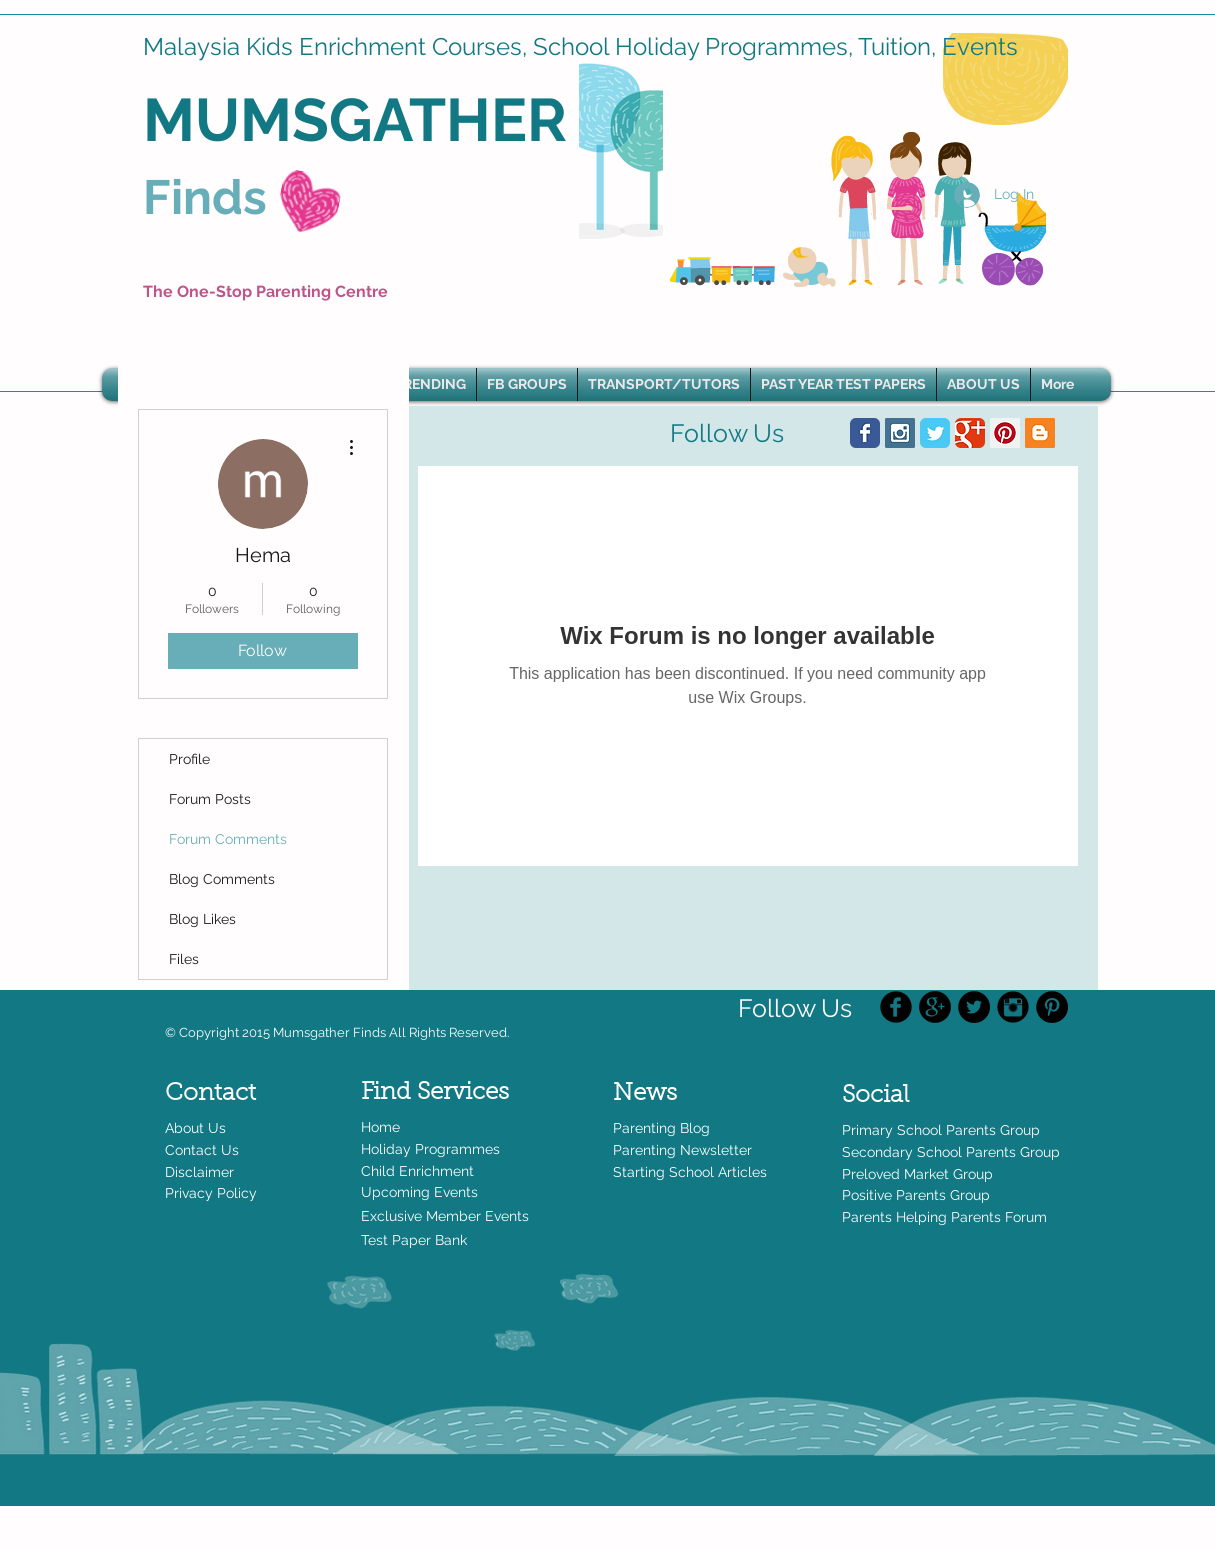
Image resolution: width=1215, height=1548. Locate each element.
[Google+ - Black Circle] (935, 1007)
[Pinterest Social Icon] (1005, 433)
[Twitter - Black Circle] (974, 1007)
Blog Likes (202, 919)
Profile (189, 759)
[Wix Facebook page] (865, 433)
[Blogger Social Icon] (1040, 433)
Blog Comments (222, 879)
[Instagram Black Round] (1013, 1007)
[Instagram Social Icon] (900, 433)
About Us (195, 1128)
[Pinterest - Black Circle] (1052, 1007)
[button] (430, 384)
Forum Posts (210, 799)
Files (184, 959)
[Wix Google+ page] (970, 433)
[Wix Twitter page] (935, 433)
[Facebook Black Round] (896, 1007)
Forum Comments (228, 839)
